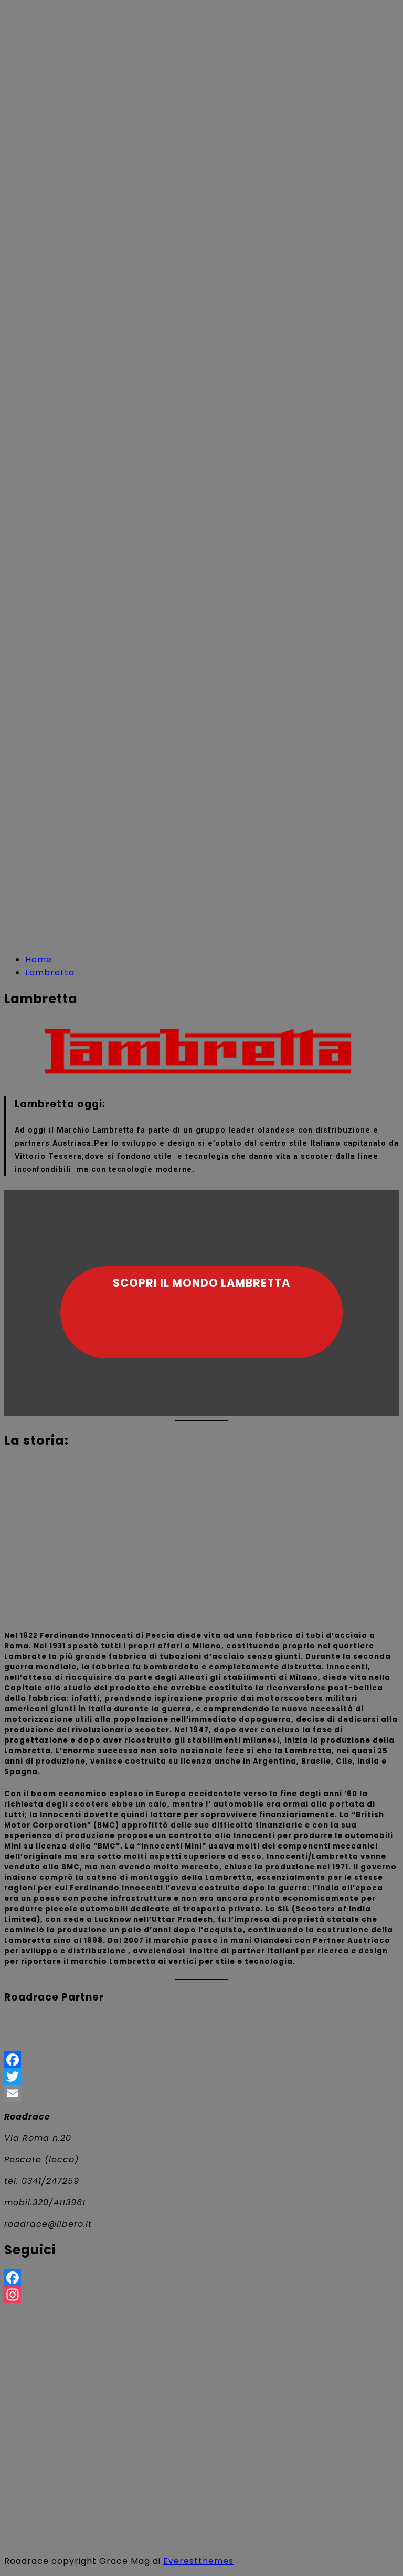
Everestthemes (198, 2561)
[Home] (38, 959)
